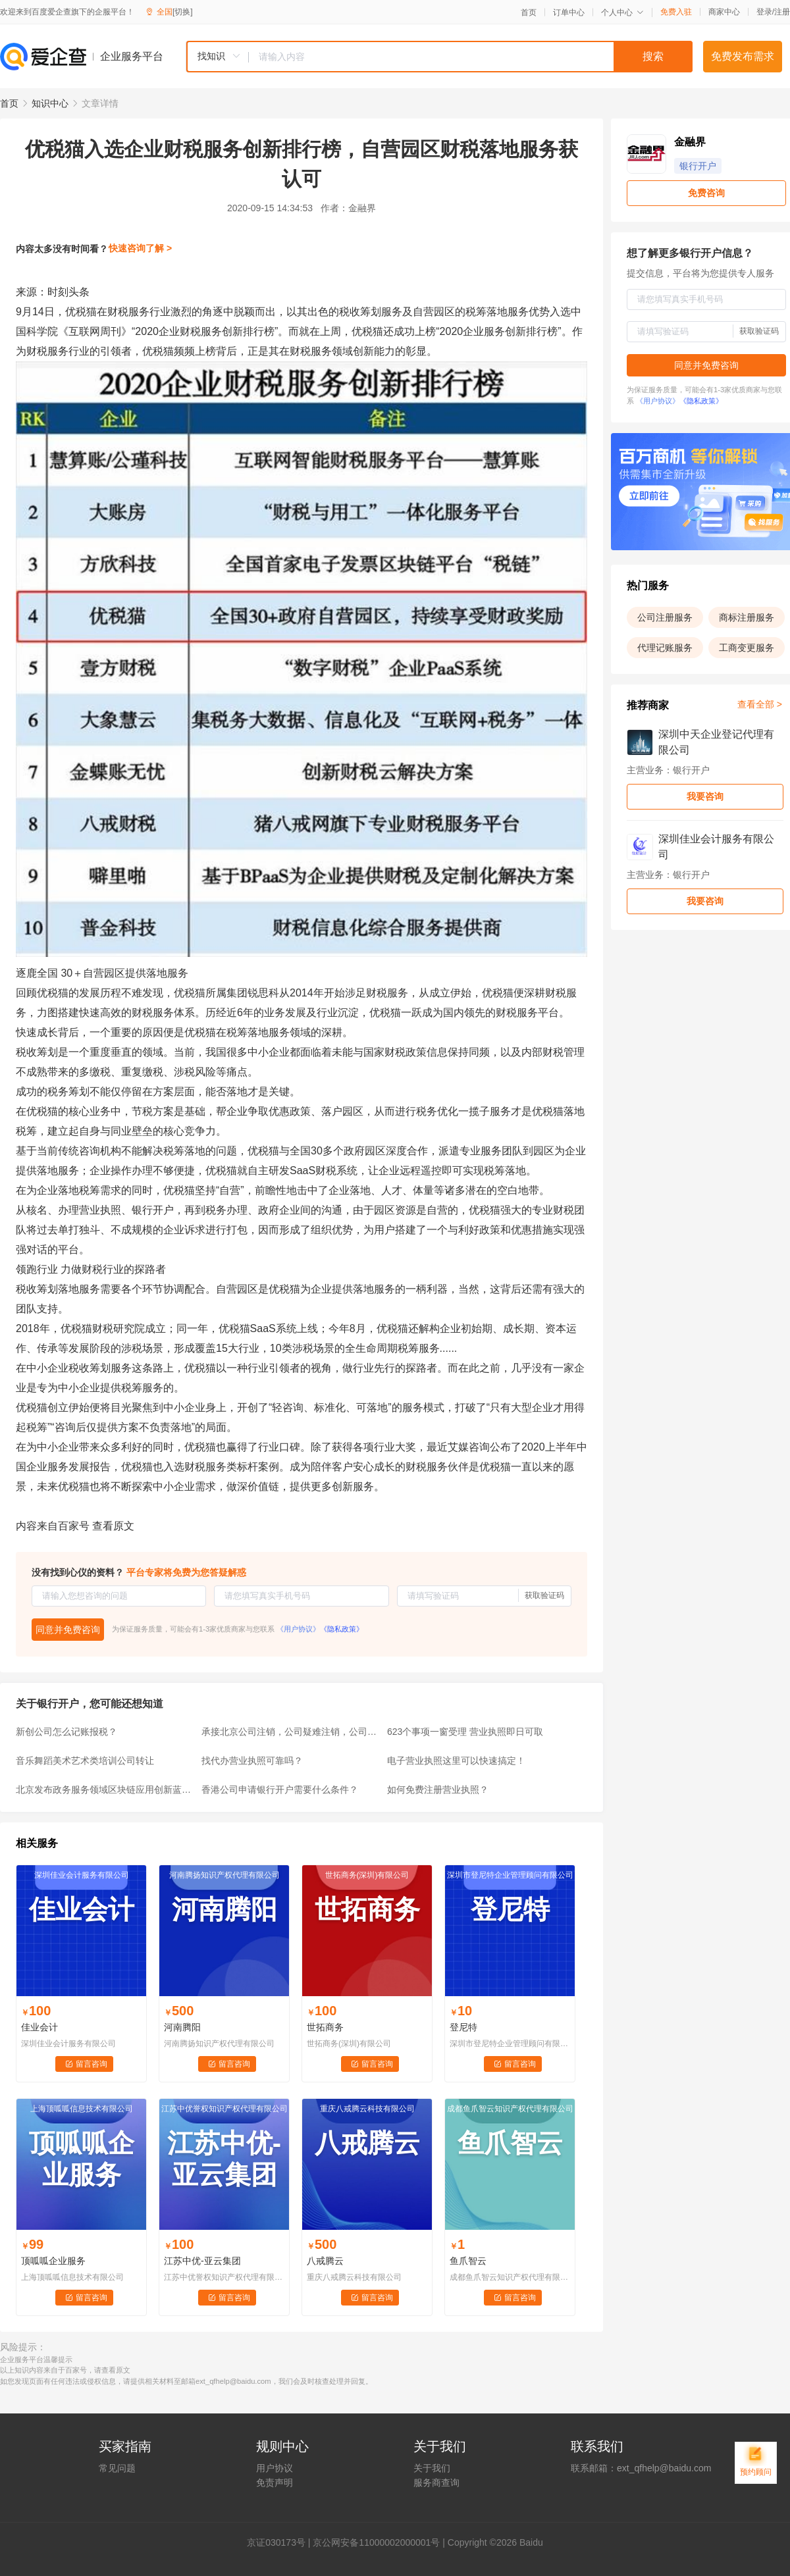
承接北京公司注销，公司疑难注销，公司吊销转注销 (290, 1731)
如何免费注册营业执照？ (437, 1789)
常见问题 (117, 2468)
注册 (782, 11)
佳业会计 (39, 2027)
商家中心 (724, 12)
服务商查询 (436, 2482)
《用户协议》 (298, 1629)
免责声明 (274, 2482)
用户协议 (274, 2468)
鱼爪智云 (468, 2260)
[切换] (182, 11)
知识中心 (50, 103)
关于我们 (431, 2468)
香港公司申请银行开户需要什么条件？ (279, 1789)
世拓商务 (325, 2027)
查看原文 (113, 1526)
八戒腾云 (325, 2260)
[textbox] (471, 56)
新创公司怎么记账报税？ (66, 1731)
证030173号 (280, 2542)
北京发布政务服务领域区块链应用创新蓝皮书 (105, 1789)
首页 (529, 12)
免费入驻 (676, 12)
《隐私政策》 (341, 1629)
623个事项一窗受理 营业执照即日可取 (465, 1731)
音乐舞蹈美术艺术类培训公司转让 (85, 1760)
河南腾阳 (182, 2027)
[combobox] (439, 56)
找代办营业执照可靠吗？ (252, 1760)
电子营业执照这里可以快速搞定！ (456, 1760)
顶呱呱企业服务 (53, 2260)
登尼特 (463, 2027)
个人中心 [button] (622, 12)
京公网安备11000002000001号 (376, 2542)
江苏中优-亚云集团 (202, 2260)
